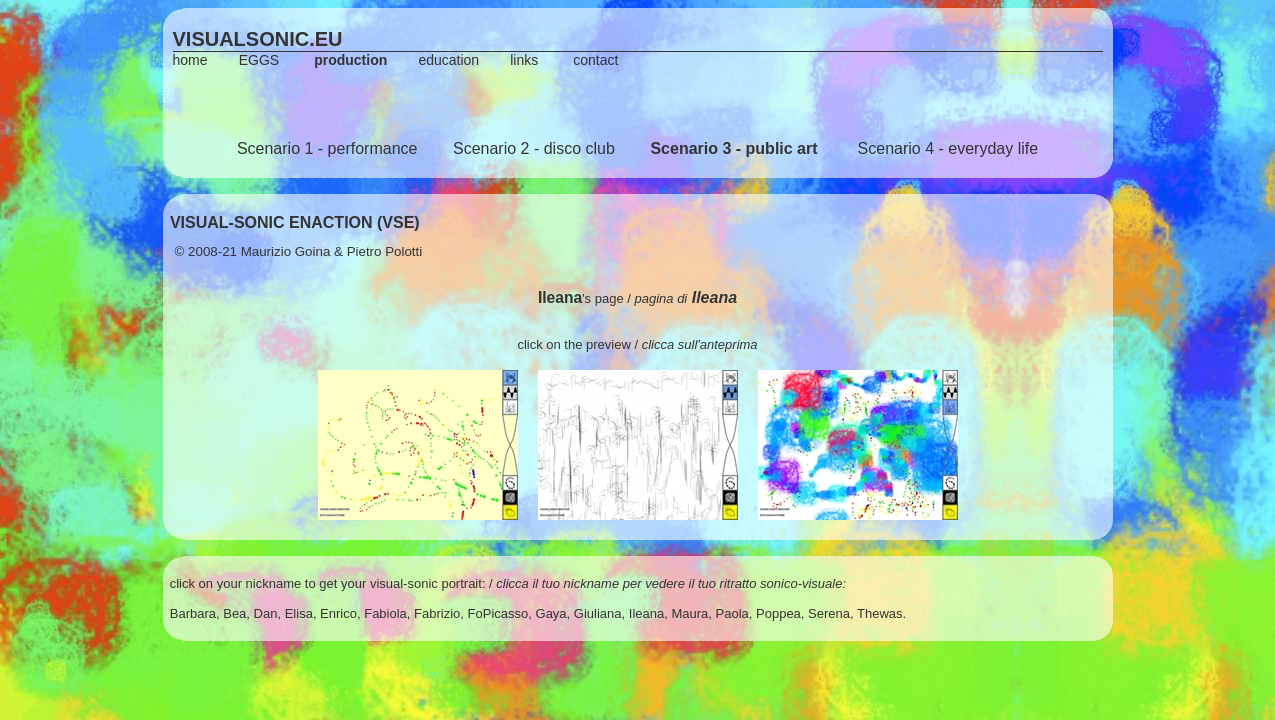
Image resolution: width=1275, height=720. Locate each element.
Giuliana (598, 613)
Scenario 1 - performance (327, 148)
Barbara (193, 613)
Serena (829, 613)
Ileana (646, 613)
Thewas (880, 613)
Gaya (551, 613)
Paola (732, 613)
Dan (266, 613)
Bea (234, 613)
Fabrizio (437, 613)
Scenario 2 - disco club (534, 148)
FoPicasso (498, 613)
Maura (689, 613)
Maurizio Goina (286, 251)
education (448, 60)
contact (595, 60)
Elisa (299, 613)
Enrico (338, 613)
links (524, 60)
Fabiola (385, 613)
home (190, 60)
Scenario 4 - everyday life (948, 148)
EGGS (259, 60)
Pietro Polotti (385, 251)
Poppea (778, 613)
